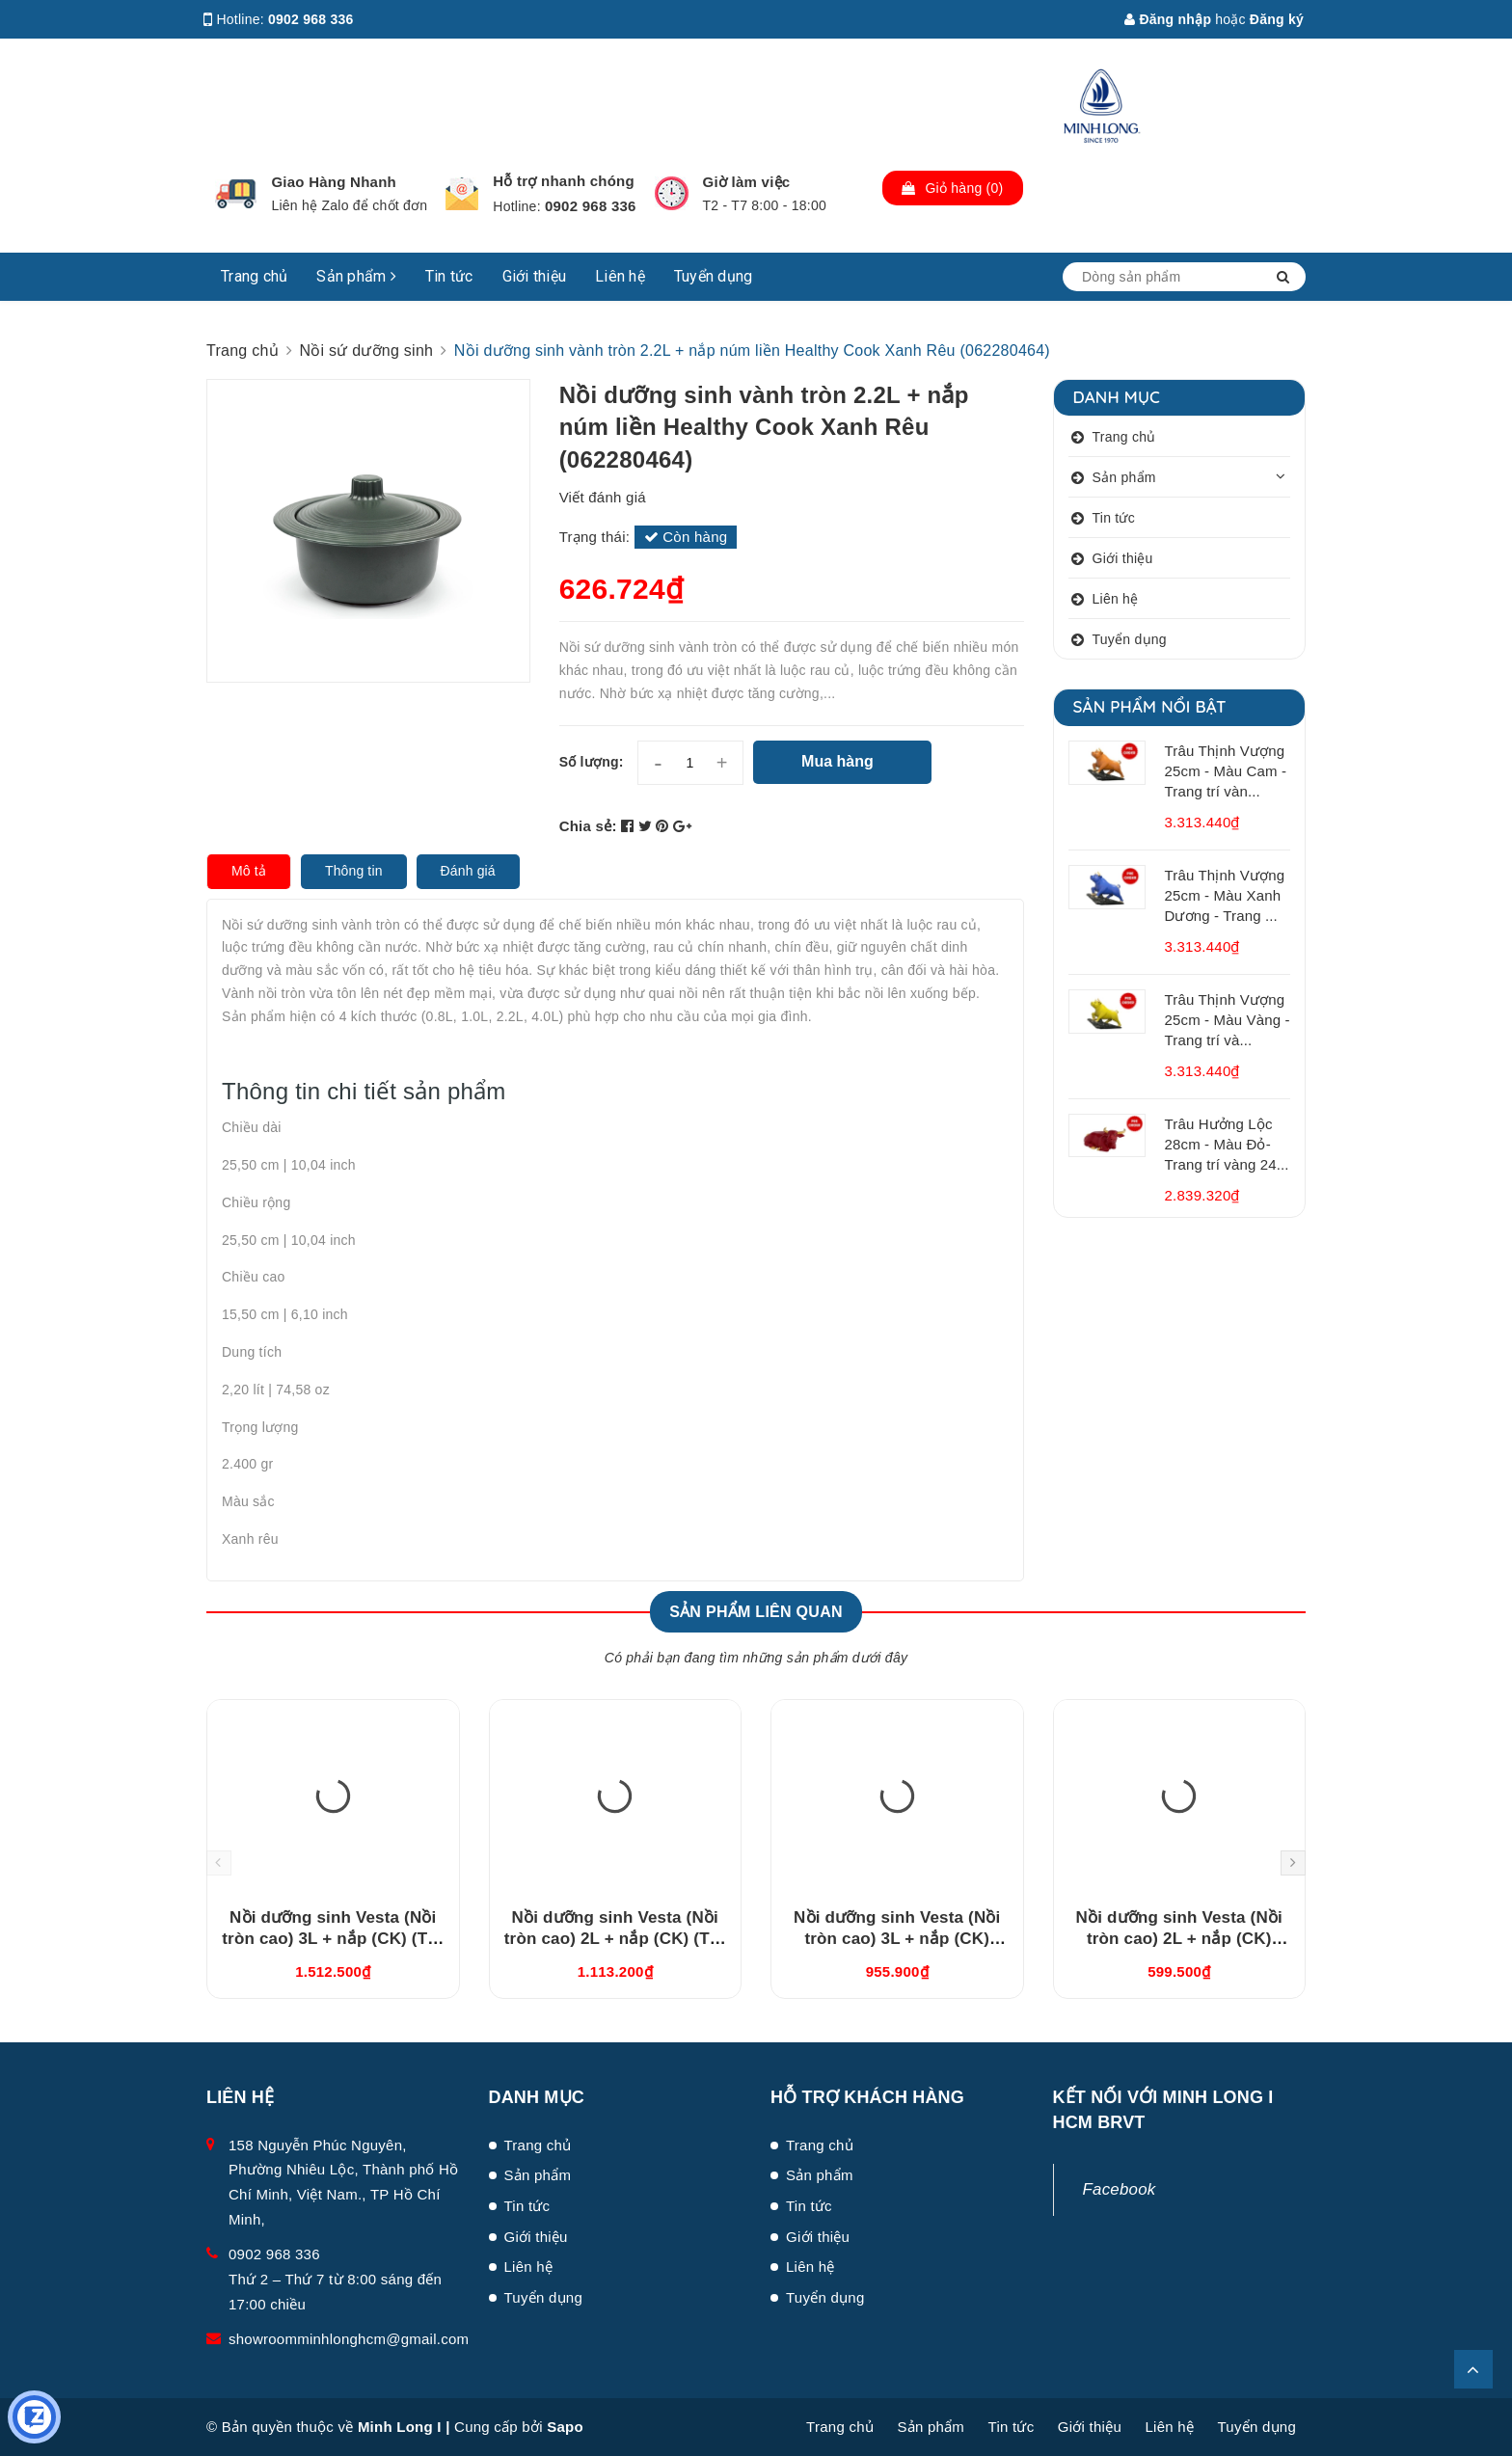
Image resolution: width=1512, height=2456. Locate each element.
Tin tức (449, 276)
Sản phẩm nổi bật (1150, 706)
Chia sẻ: (588, 826)
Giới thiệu (534, 276)
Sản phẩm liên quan (756, 1612)
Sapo (565, 2426)
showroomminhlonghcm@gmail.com (349, 2339)
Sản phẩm (356, 276)
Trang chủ (254, 276)
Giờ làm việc (747, 182)
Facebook (1119, 2189)
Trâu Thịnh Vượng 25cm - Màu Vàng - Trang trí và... (1227, 1019)
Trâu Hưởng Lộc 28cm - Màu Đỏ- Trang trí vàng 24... (1227, 1144)
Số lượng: (591, 761)
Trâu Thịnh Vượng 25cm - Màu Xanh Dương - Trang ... (1225, 895)
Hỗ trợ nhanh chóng (563, 181)
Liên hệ (620, 276)
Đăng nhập (1167, 19)
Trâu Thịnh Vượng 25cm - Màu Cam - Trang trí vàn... (1226, 770)
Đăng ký (1277, 19)
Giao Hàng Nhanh (333, 182)
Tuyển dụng (713, 276)
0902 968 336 (311, 19)
